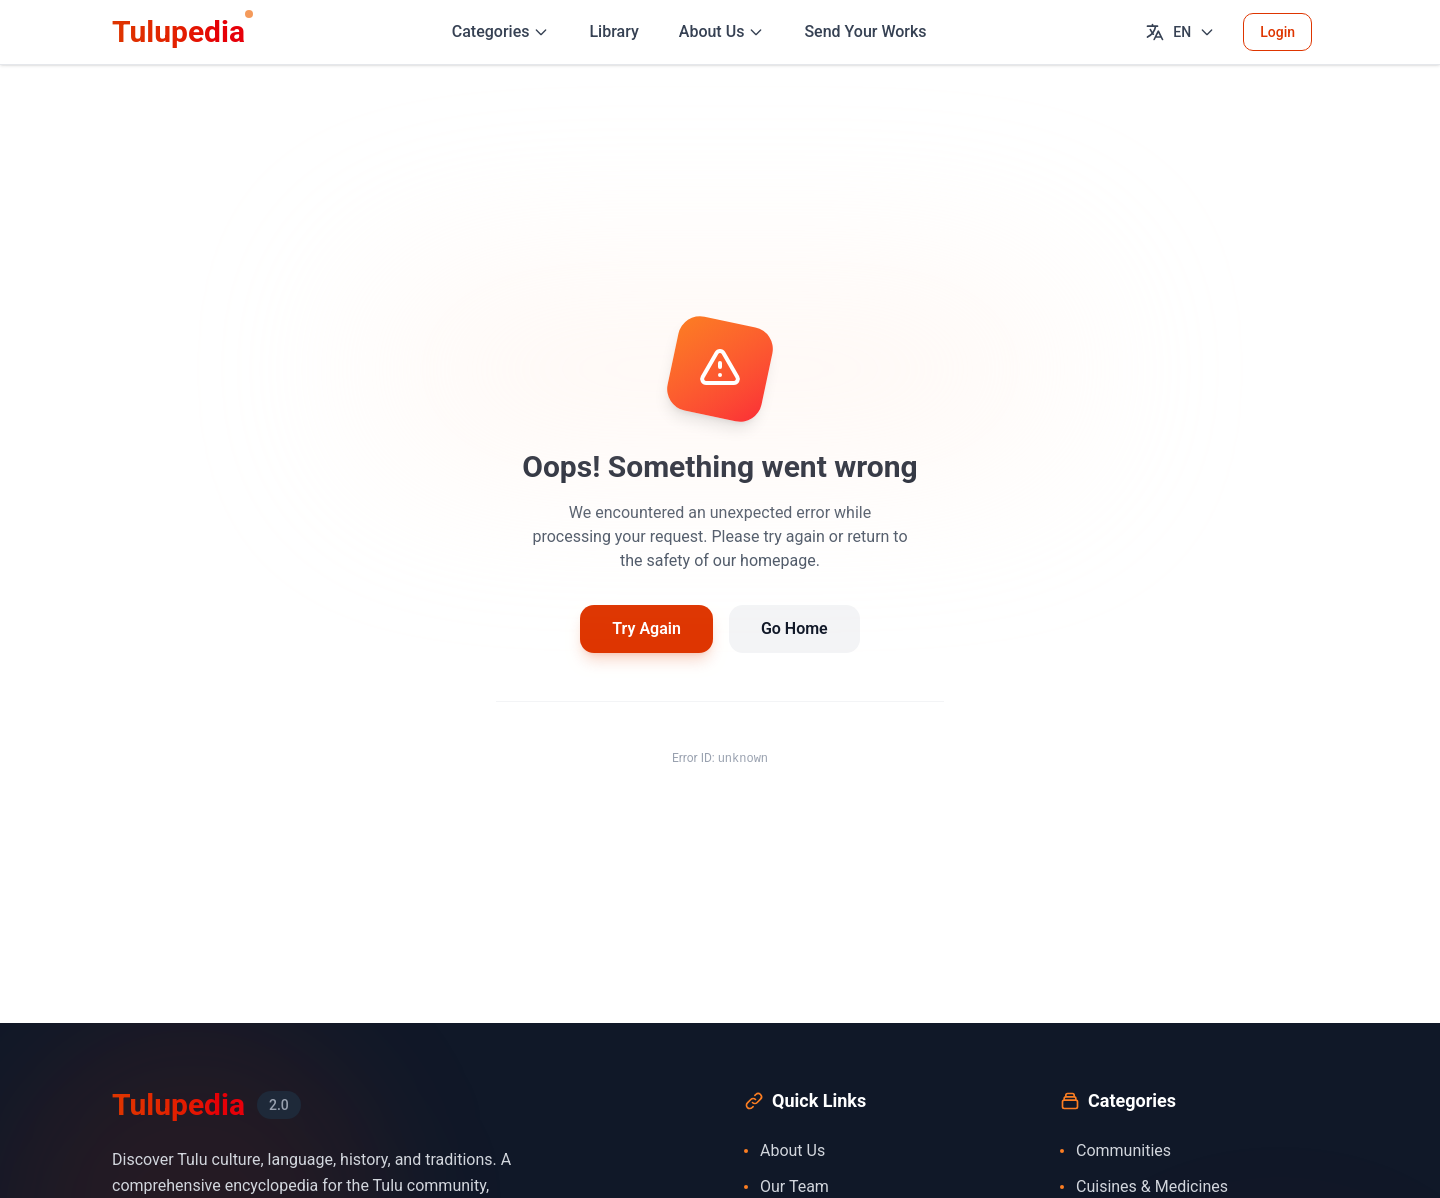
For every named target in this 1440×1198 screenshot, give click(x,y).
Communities (1115, 1150)
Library (613, 31)
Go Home (794, 628)
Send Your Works (865, 31)
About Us (784, 1150)
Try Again (646, 628)
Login (1277, 32)
